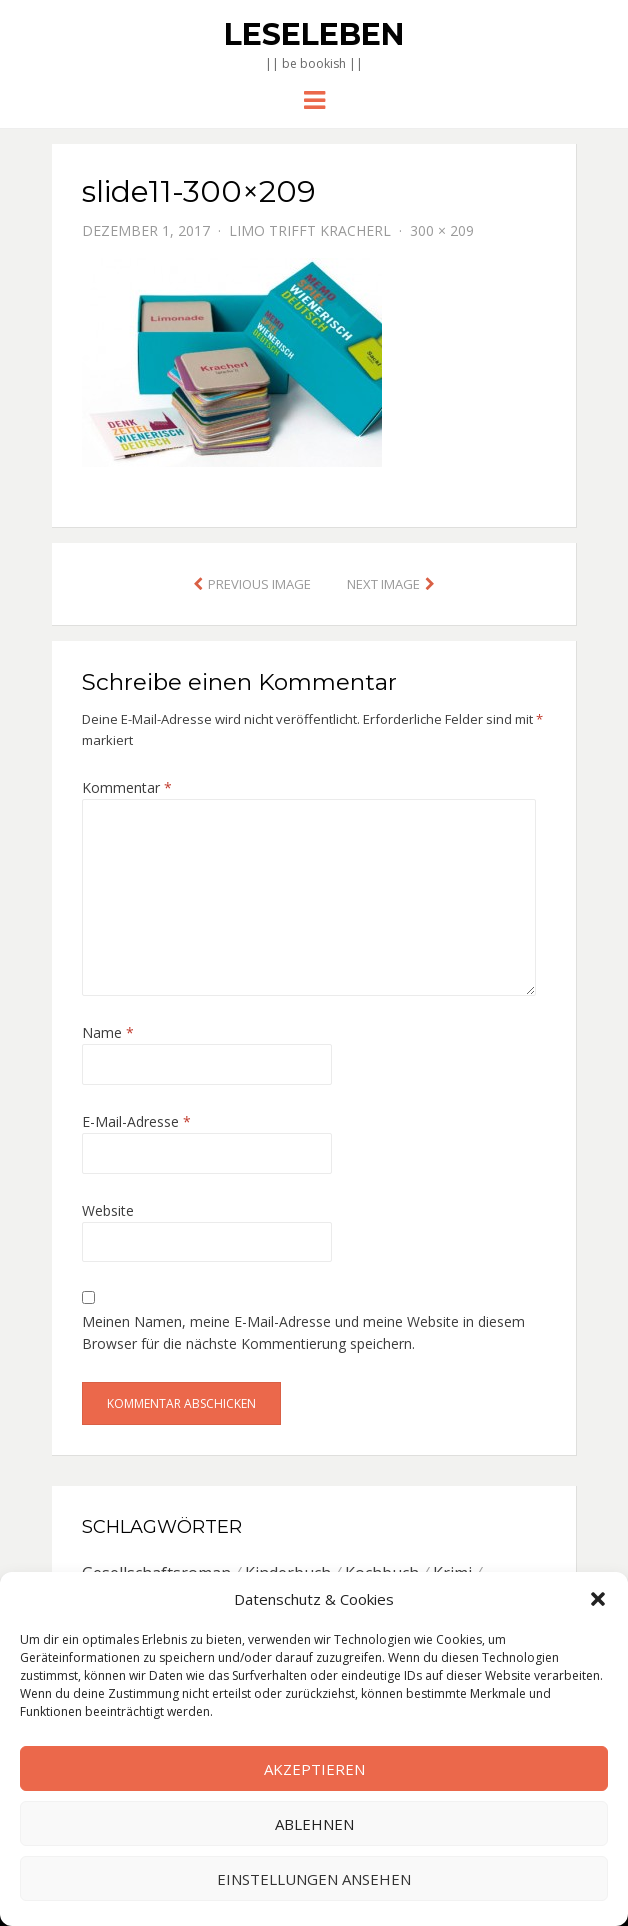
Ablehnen (314, 1824)
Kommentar (127, 787)
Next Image (383, 584)
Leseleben (314, 34)
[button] (598, 1599)
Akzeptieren (314, 1769)
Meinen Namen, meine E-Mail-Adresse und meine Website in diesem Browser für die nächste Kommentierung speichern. (303, 1332)
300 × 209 (442, 230)
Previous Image (259, 584)
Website (108, 1210)
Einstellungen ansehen (314, 1879)
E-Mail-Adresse (136, 1121)
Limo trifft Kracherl (310, 230)
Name (108, 1032)
